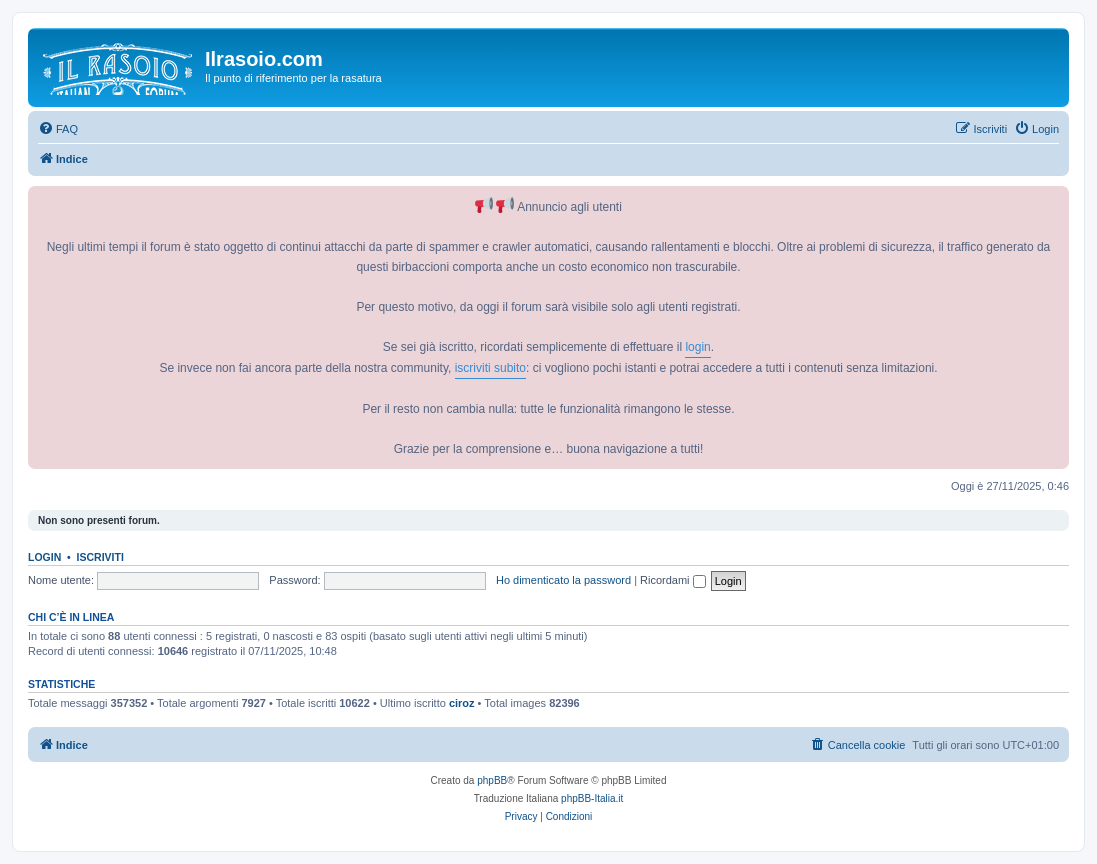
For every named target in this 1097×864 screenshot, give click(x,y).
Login (44, 557)
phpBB (492, 780)
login (697, 347)
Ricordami (673, 580)
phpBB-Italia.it (592, 798)
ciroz (462, 703)
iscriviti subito (490, 368)
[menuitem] (58, 129)
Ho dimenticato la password (563, 580)
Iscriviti (100, 557)
